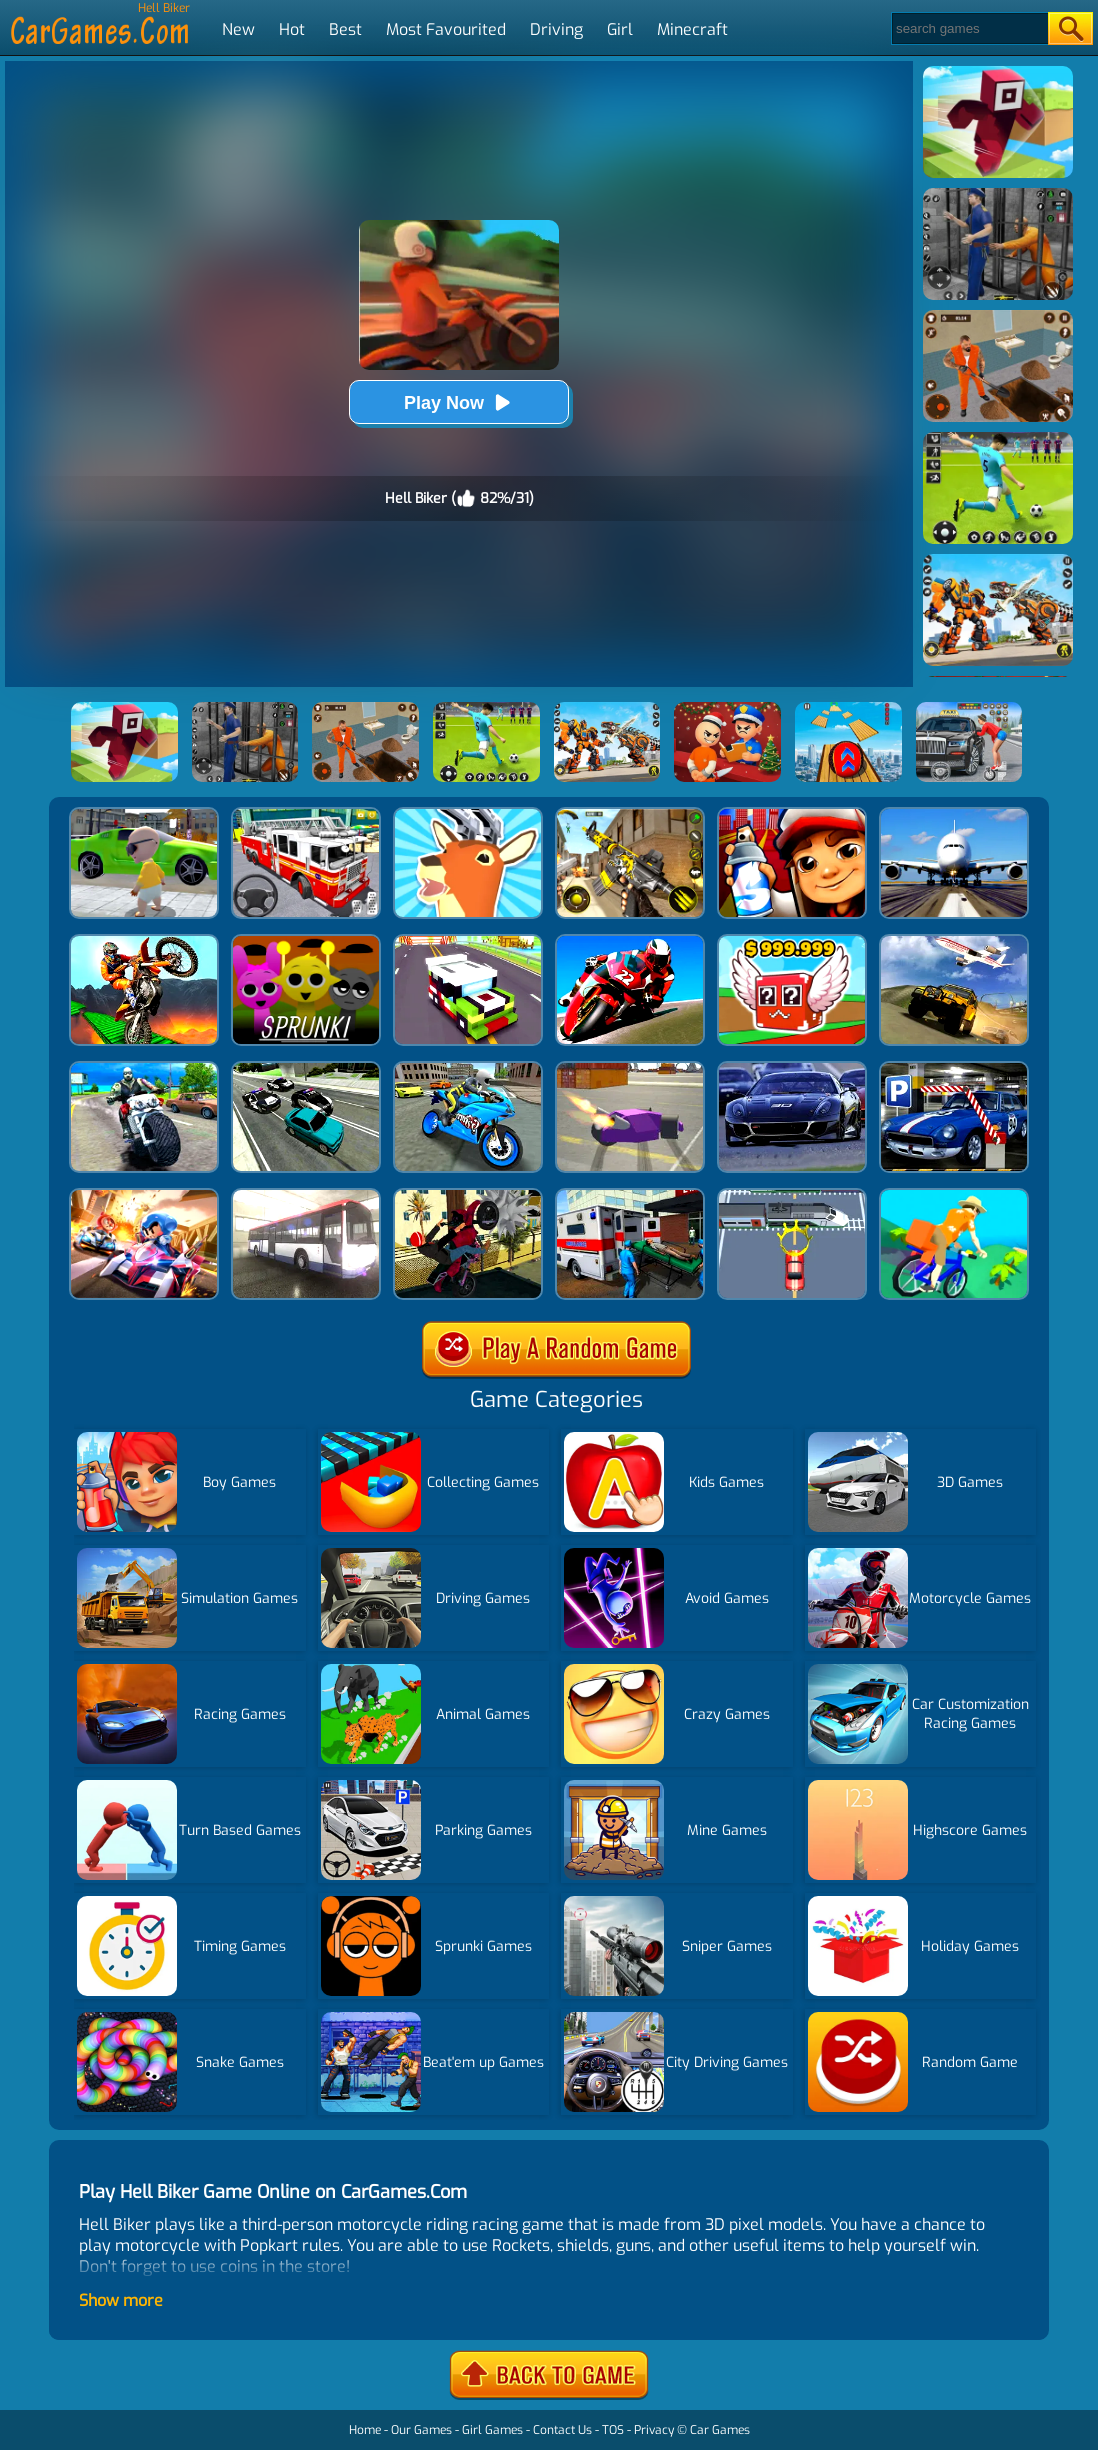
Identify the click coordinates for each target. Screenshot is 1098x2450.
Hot (292, 29)
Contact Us (562, 2430)
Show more (121, 2300)
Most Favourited (446, 29)
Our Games (421, 2430)
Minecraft (692, 29)
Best (345, 29)
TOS (613, 2430)
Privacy (654, 2430)
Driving (556, 29)
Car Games (720, 2430)
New (238, 29)
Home (365, 2430)
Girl (620, 29)
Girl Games (492, 2430)
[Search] (968, 28)
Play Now (459, 402)
